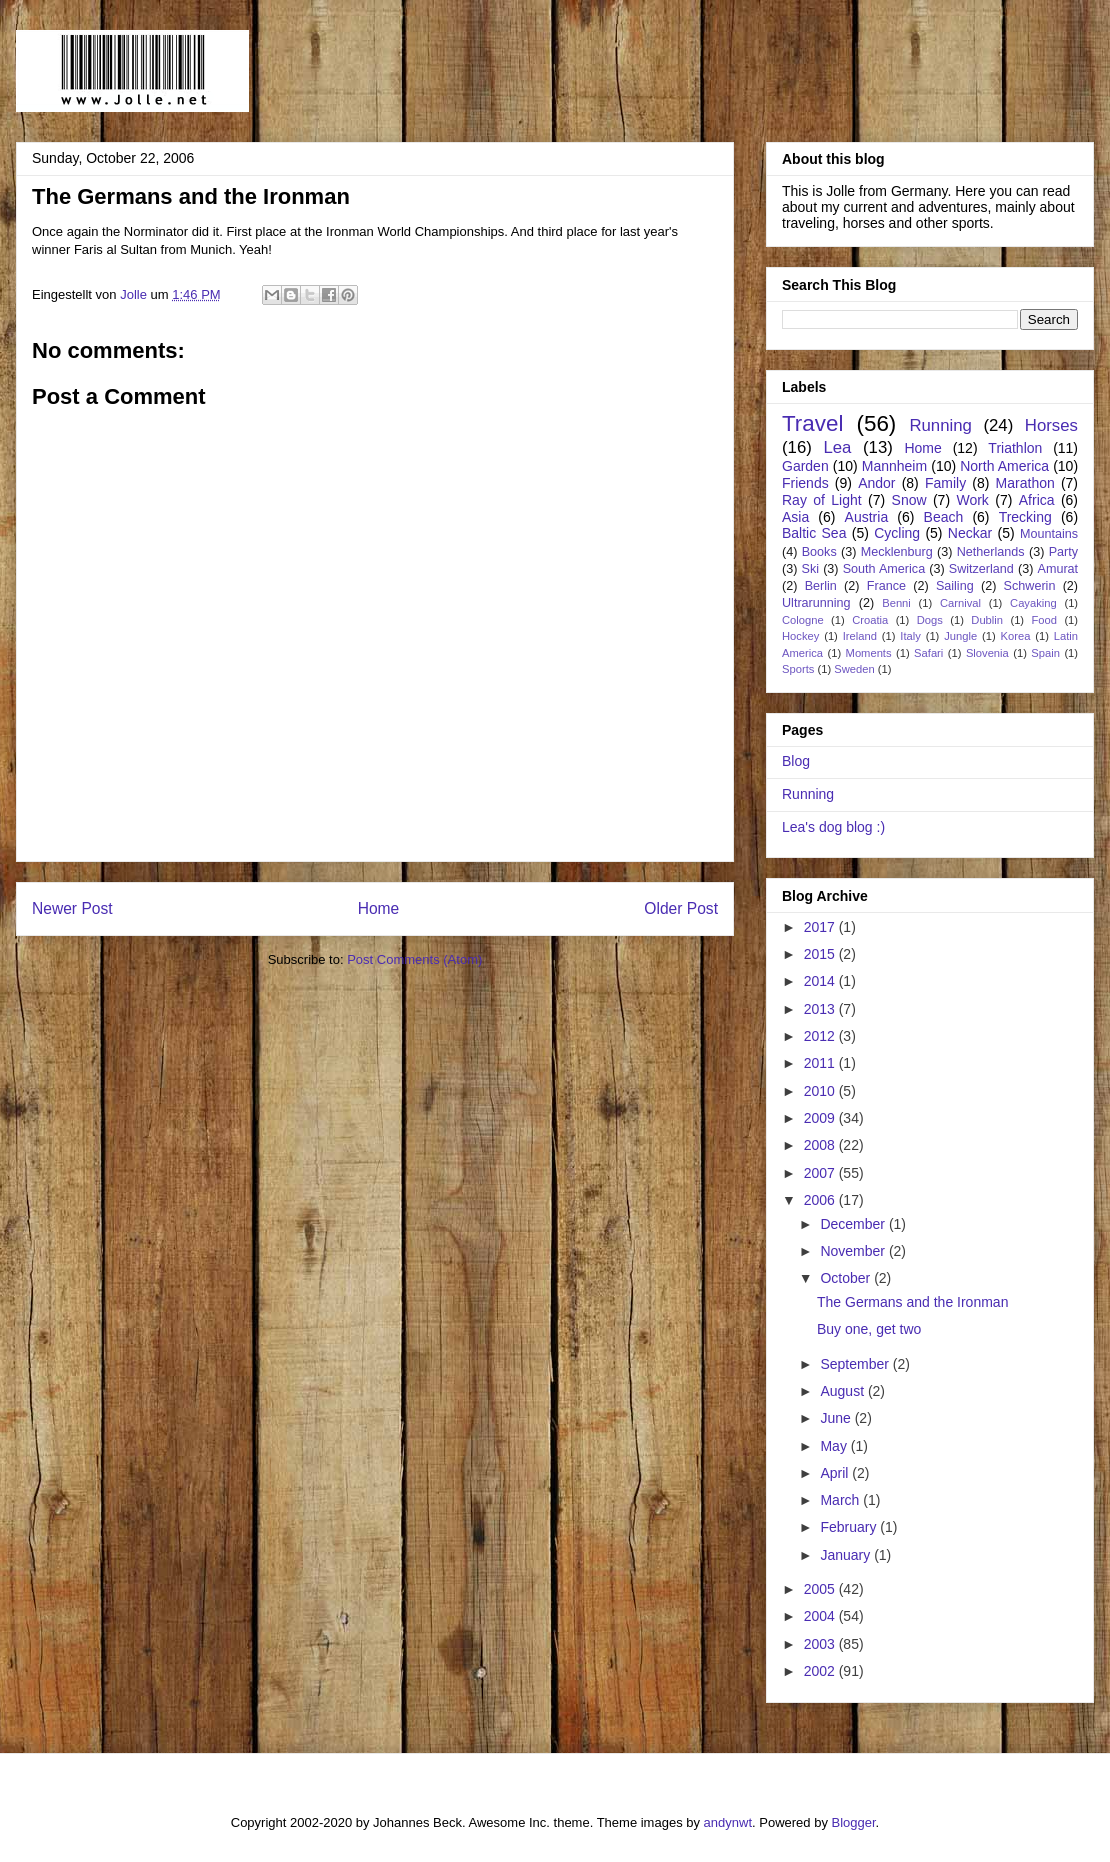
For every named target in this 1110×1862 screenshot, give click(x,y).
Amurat (1058, 569)
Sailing (955, 586)
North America (1004, 466)
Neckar (970, 533)
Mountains (1049, 534)
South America (884, 569)
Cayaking (1033, 603)
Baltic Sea (814, 533)
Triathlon (1015, 448)
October (847, 1278)
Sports (798, 669)
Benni (896, 603)
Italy (910, 636)
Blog (796, 761)
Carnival (960, 603)
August (843, 1391)
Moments (869, 653)
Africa (1037, 500)
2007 (821, 1173)
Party (1063, 552)
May (835, 1446)
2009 (821, 1118)
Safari (928, 653)
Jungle (960, 636)
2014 (821, 981)
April (836, 1473)
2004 (821, 1616)
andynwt (728, 1822)
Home (379, 908)
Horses (1051, 425)
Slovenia (987, 653)
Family (945, 483)
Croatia (870, 620)
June (837, 1418)
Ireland (860, 636)
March (841, 1500)
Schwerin (1030, 586)
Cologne (803, 620)
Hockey (800, 636)
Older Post (681, 908)
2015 (821, 954)
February (850, 1527)
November (854, 1251)
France (886, 586)
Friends (805, 483)
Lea (837, 447)
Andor (876, 483)
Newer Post (72, 908)
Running (940, 425)
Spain (1045, 653)
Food (1044, 620)
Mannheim (894, 466)
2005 (821, 1589)
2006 (821, 1200)
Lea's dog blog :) (833, 827)
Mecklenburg (897, 552)
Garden (805, 466)
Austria (867, 517)
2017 (821, 927)
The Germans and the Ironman (912, 1302)
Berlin (821, 586)
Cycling (897, 533)
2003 (821, 1644)
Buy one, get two (869, 1329)
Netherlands (991, 552)
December (854, 1224)
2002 (821, 1671)
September (856, 1364)
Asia (795, 517)
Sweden (854, 669)
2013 (821, 1009)
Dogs (930, 620)
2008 (821, 1145)
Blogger (854, 1822)
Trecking (1025, 517)
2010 (821, 1091)
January (847, 1555)
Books (819, 552)
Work (972, 500)
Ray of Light (822, 500)
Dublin (987, 620)
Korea (1016, 636)
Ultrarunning (816, 603)
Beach (944, 517)
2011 (821, 1063)
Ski (811, 569)
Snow (909, 500)
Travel (812, 423)
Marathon (1025, 483)
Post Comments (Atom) (414, 959)
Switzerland (981, 569)
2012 (821, 1036)
